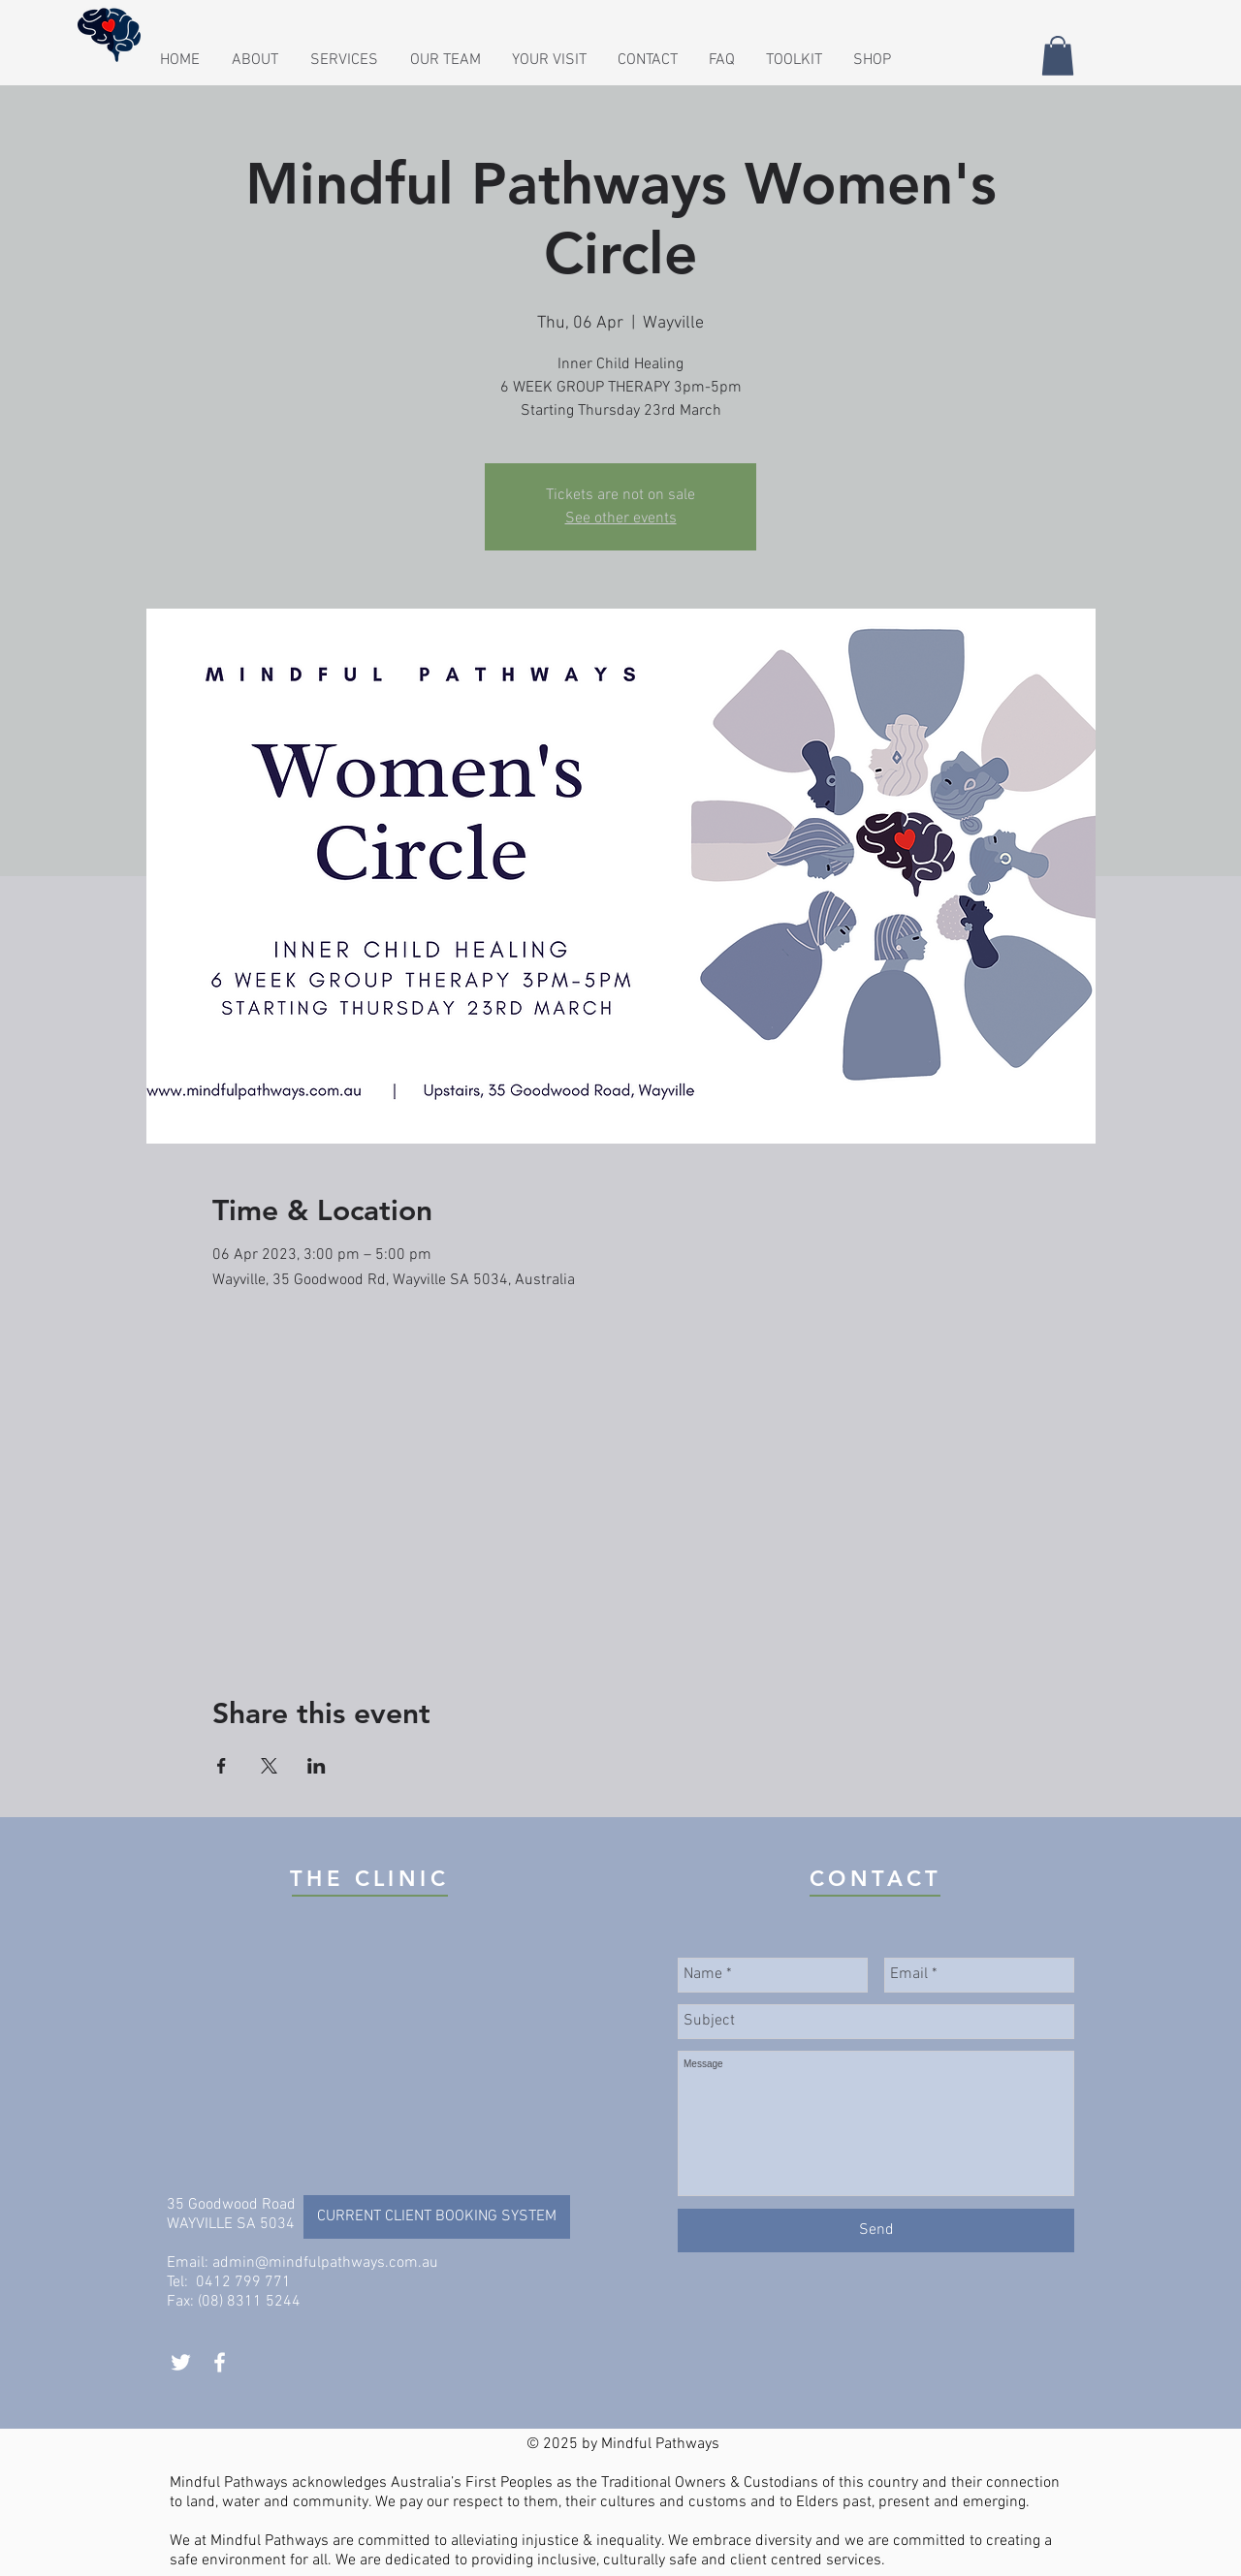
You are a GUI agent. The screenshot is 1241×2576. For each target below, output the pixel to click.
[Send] (876, 2230)
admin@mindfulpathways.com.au (325, 2263)
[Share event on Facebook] (221, 1766)
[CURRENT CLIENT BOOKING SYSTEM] (436, 2217)
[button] (648, 60)
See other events (621, 518)
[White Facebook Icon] (220, 2362)
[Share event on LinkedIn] (316, 1766)
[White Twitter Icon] (181, 2362)
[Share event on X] (269, 1766)
